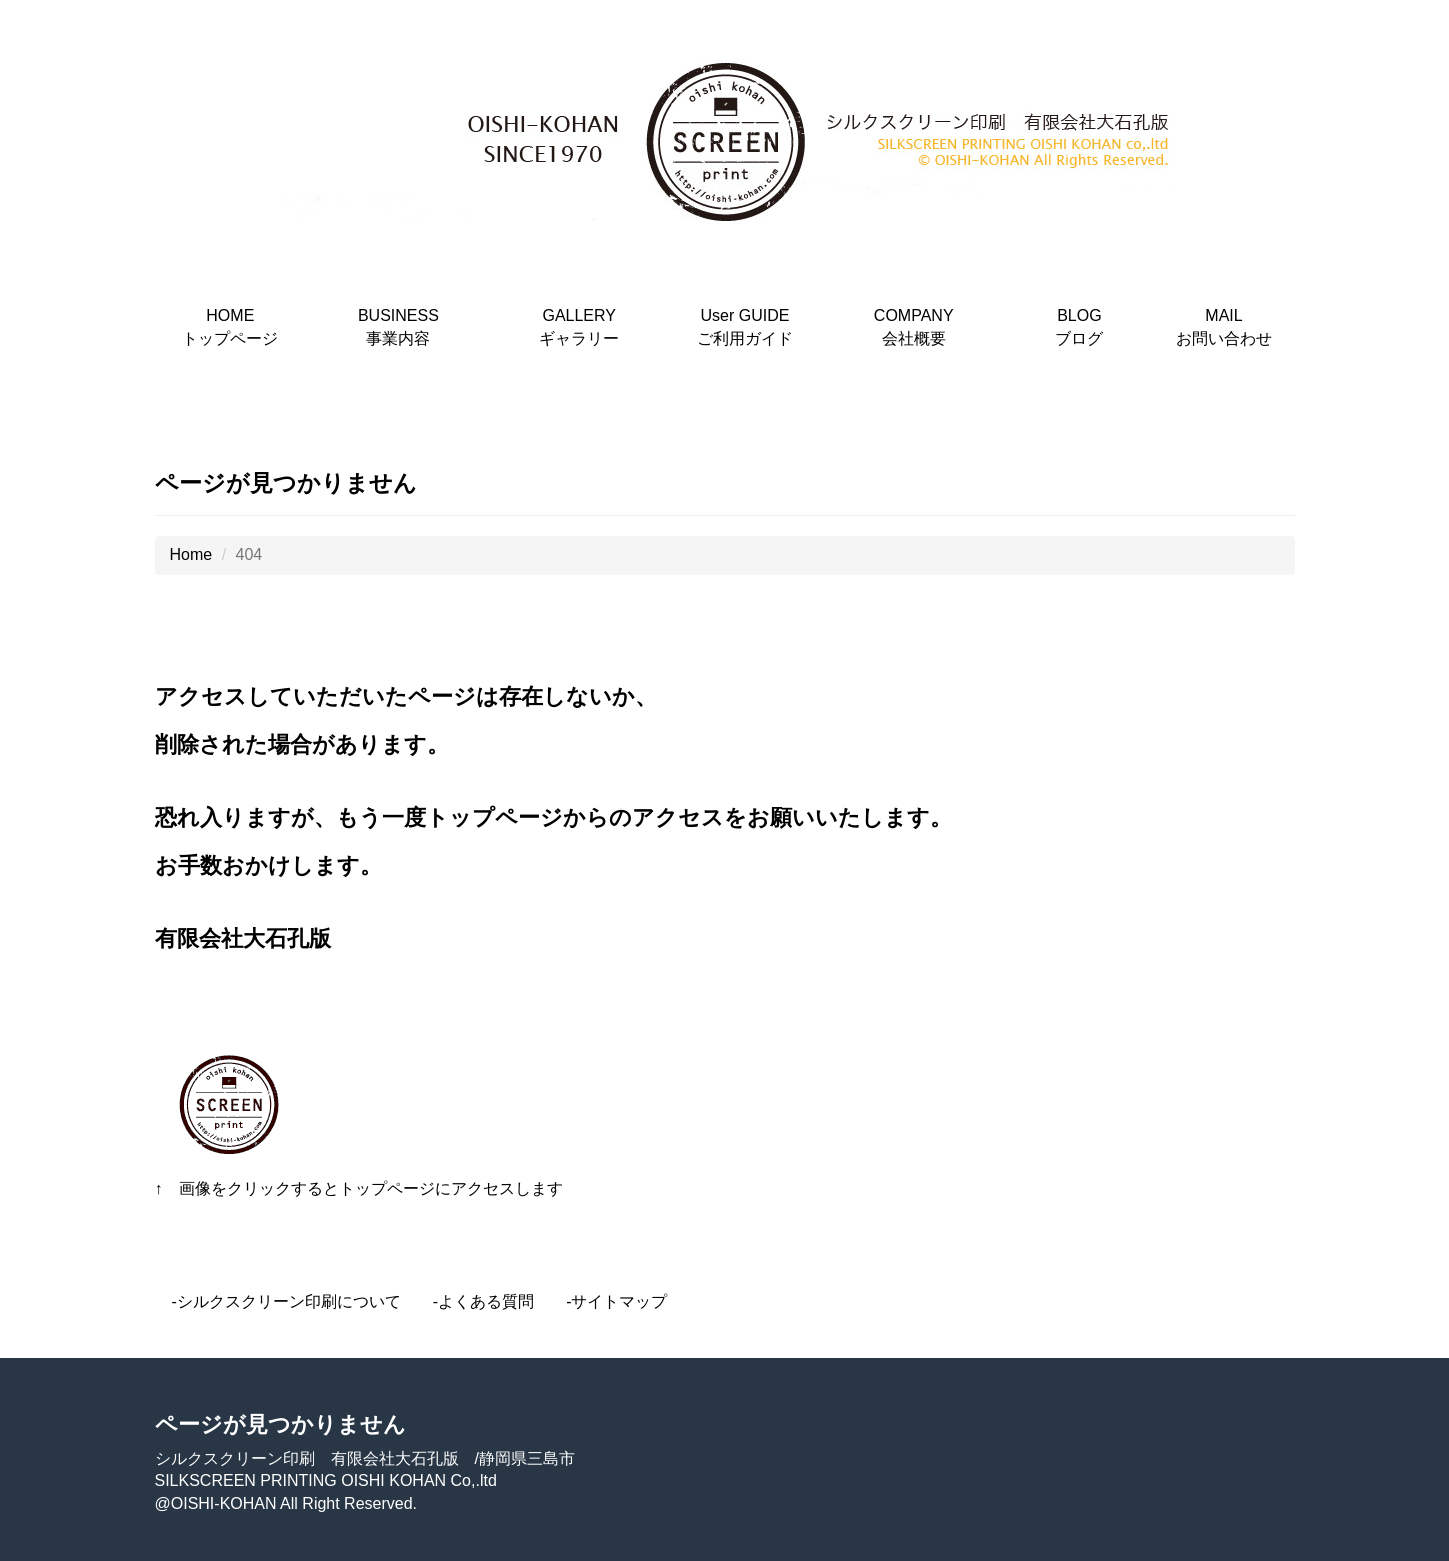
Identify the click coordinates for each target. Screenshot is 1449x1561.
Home (191, 554)
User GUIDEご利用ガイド (745, 327)
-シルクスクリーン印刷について (286, 1301)
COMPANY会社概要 (914, 327)
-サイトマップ (616, 1301)
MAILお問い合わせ (1224, 327)
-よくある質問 (483, 1301)
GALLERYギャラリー (579, 327)
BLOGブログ (1079, 327)
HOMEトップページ (230, 327)
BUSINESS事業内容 (398, 327)
